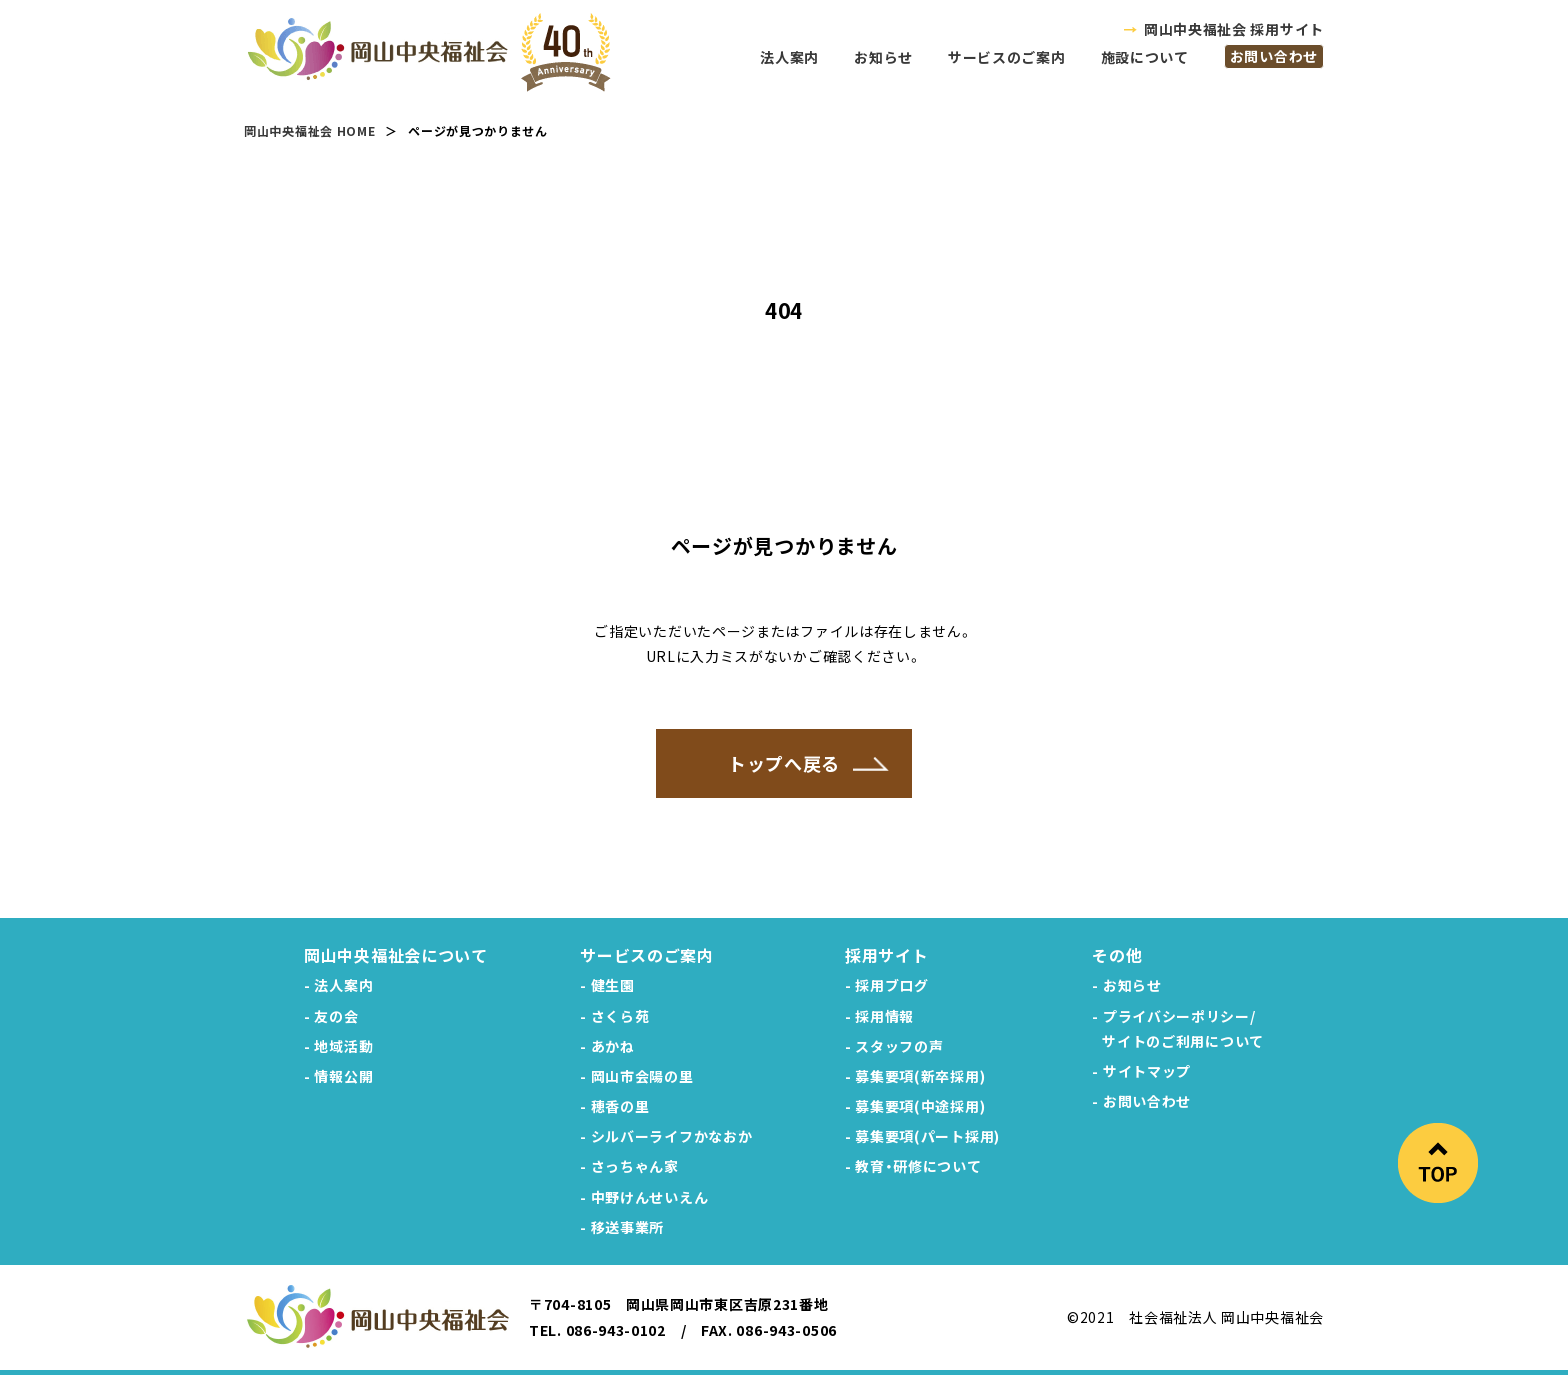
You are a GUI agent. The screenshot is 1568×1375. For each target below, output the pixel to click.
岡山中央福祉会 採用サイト (1234, 29)
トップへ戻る (784, 763)
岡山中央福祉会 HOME (309, 130)
